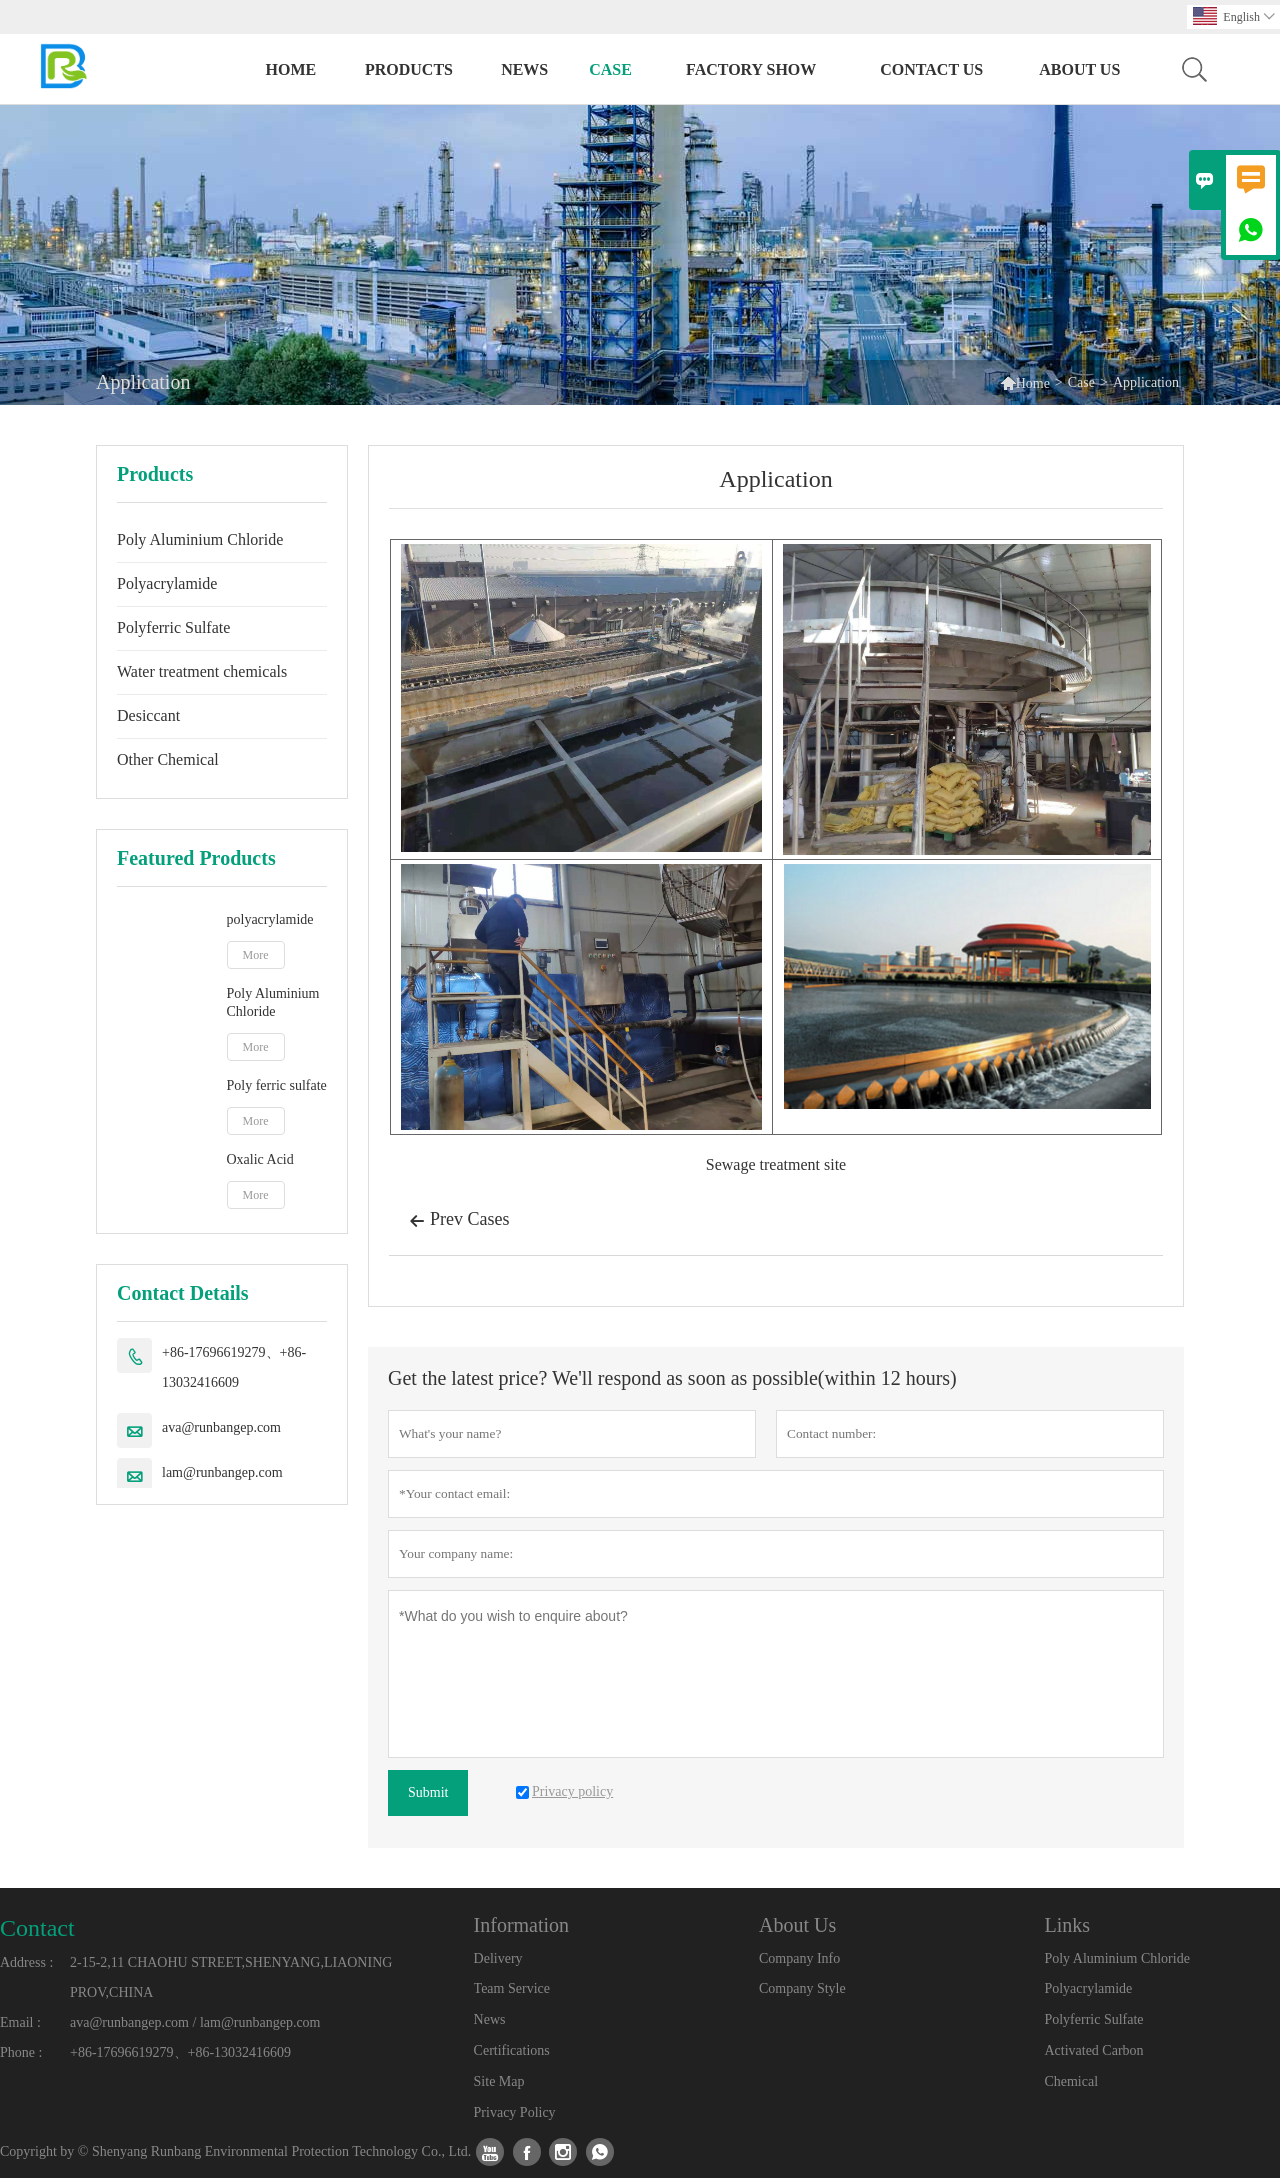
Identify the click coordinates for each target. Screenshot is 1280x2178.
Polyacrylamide (167, 583)
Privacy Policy (515, 2112)
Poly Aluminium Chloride (200, 539)
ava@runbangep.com (221, 1427)
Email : (20, 2022)
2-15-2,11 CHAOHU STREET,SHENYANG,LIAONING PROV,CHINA (231, 1977)
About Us (1079, 69)
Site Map (499, 2081)
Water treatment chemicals (202, 671)
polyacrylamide (270, 919)
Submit (428, 1792)
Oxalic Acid (260, 1159)
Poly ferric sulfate (277, 1085)
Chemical (1071, 2081)
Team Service (512, 1988)
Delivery (498, 1958)
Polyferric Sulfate (173, 627)
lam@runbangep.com (222, 1472)
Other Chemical (168, 759)
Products (409, 69)
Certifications (512, 2050)
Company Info (799, 1958)
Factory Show (751, 69)
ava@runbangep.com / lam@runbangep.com (195, 2022)
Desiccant (148, 715)
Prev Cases (459, 1221)
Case (610, 69)
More (256, 955)
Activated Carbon (1093, 2050)
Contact (37, 1928)
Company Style (802, 1988)
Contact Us (931, 69)
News (524, 69)
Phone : (21, 2052)
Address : (26, 1962)
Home (291, 69)
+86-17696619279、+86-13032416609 (234, 1367)
